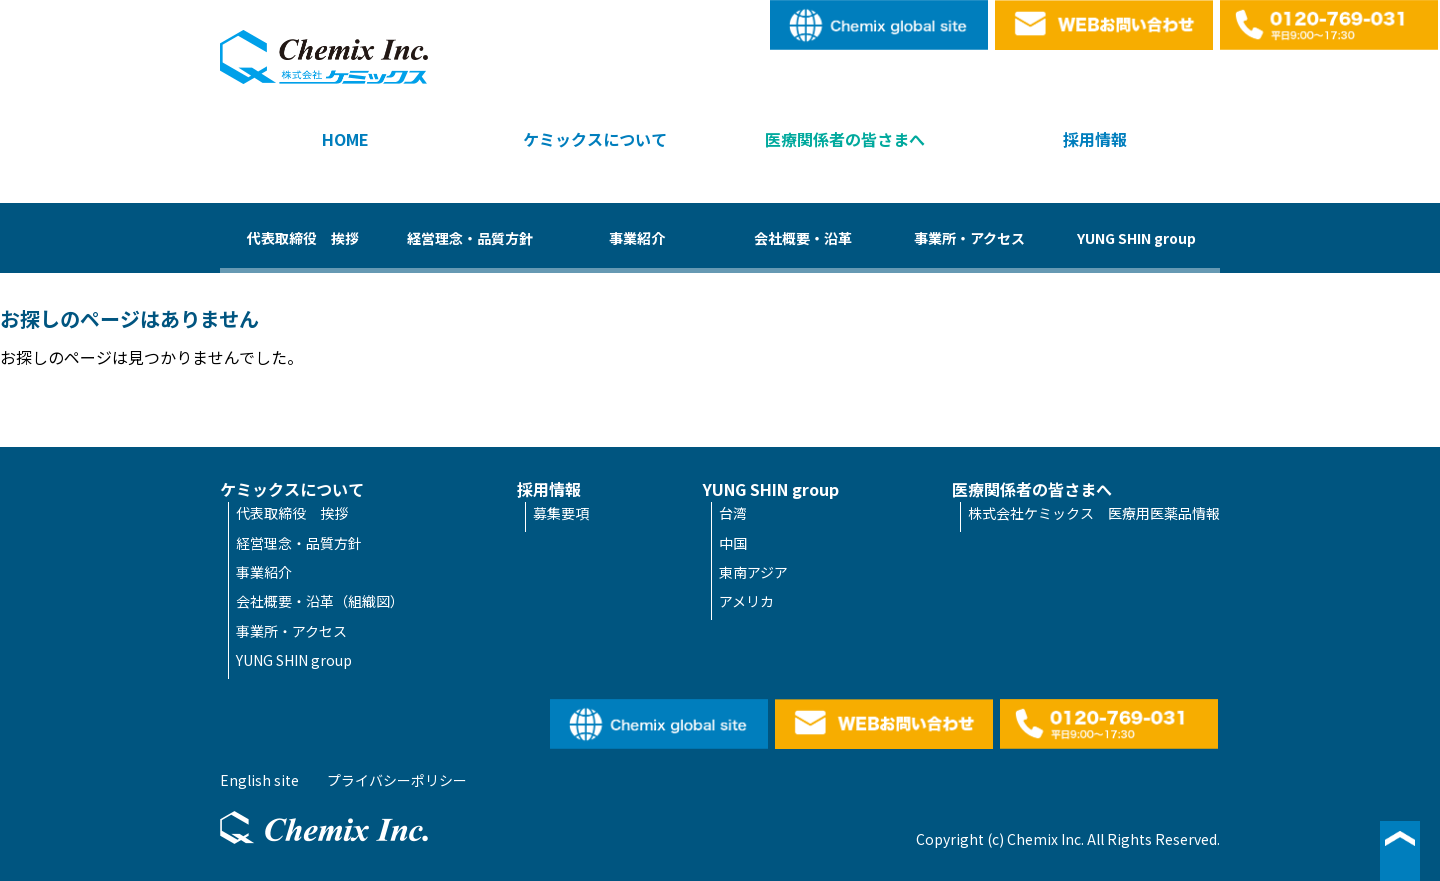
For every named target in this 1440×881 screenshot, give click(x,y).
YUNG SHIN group (1136, 238)
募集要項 (561, 513)
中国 (733, 543)
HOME (345, 139)
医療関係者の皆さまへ (845, 139)
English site (880, 25)
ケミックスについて (595, 139)
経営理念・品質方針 (470, 238)
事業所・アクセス (969, 238)
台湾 (733, 513)
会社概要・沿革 (803, 238)
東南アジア (753, 572)
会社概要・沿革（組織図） (320, 601)
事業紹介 (637, 238)
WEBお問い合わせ (1105, 25)
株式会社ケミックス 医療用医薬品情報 (1094, 513)
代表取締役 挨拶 (303, 238)
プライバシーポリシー (397, 780)
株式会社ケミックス (324, 57)
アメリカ (746, 601)
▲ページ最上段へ (1400, 851)
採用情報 (1095, 139)
